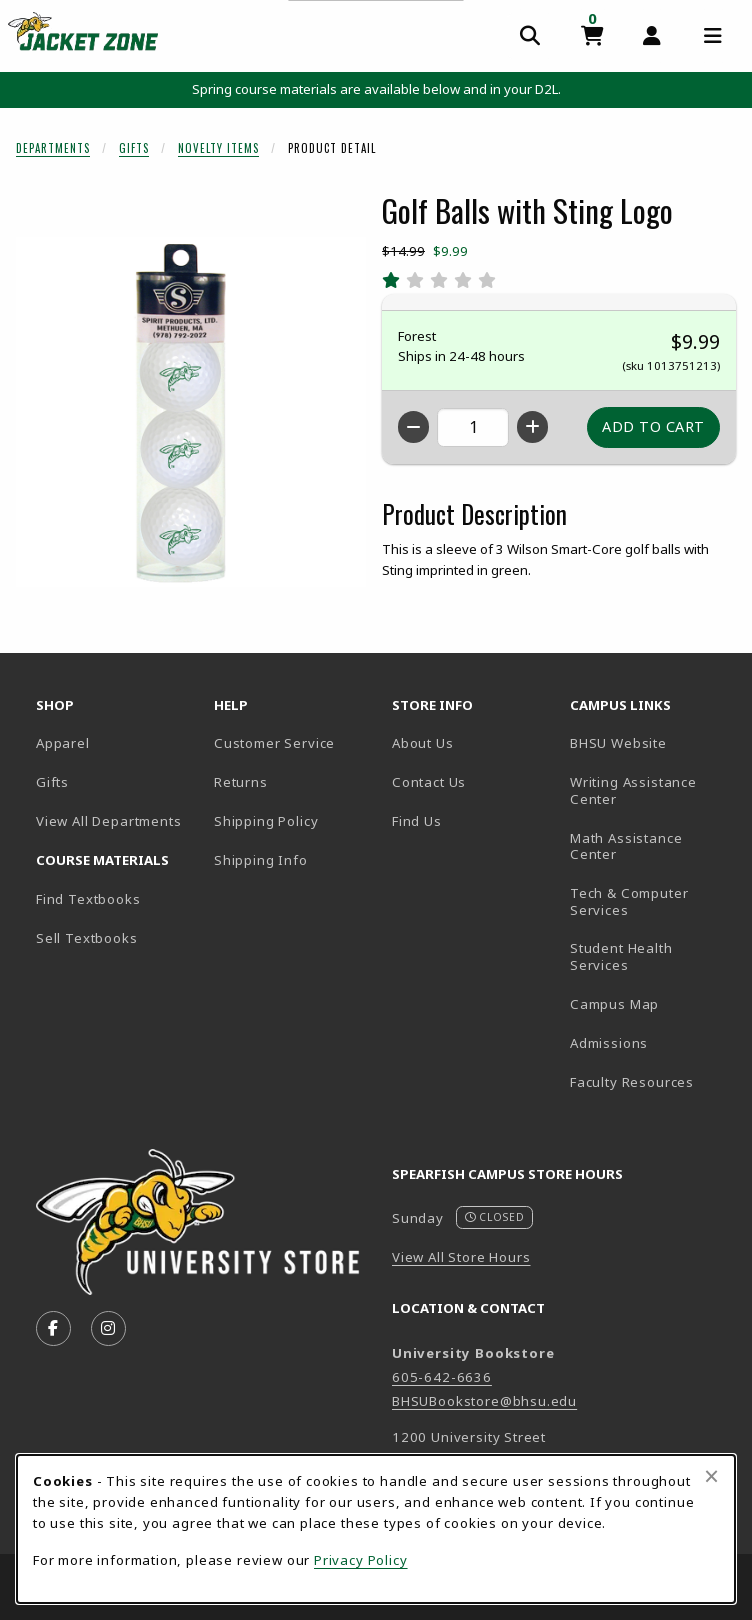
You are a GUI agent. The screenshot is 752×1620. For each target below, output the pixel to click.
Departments (53, 148)
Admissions (651, 1042)
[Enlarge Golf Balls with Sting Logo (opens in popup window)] (191, 412)
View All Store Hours (461, 1257)
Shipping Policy (266, 821)
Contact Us (429, 782)
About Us (423, 743)
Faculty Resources (651, 1081)
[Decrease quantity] (413, 427)
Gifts (134, 148)
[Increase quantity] (532, 427)
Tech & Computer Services (651, 901)
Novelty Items (218, 148)
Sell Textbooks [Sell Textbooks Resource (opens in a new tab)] (87, 938)
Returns (241, 782)
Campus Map (651, 1003)
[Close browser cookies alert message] (711, 1476)
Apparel (63, 743)
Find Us (473, 820)
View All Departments (109, 821)
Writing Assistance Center (651, 790)
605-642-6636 (442, 1377)
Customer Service (274, 743)
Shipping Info (261, 860)
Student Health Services (651, 956)
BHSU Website (651, 742)
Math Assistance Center (651, 846)
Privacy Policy (361, 1560)
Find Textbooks (88, 899)
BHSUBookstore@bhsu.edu (484, 1401)
